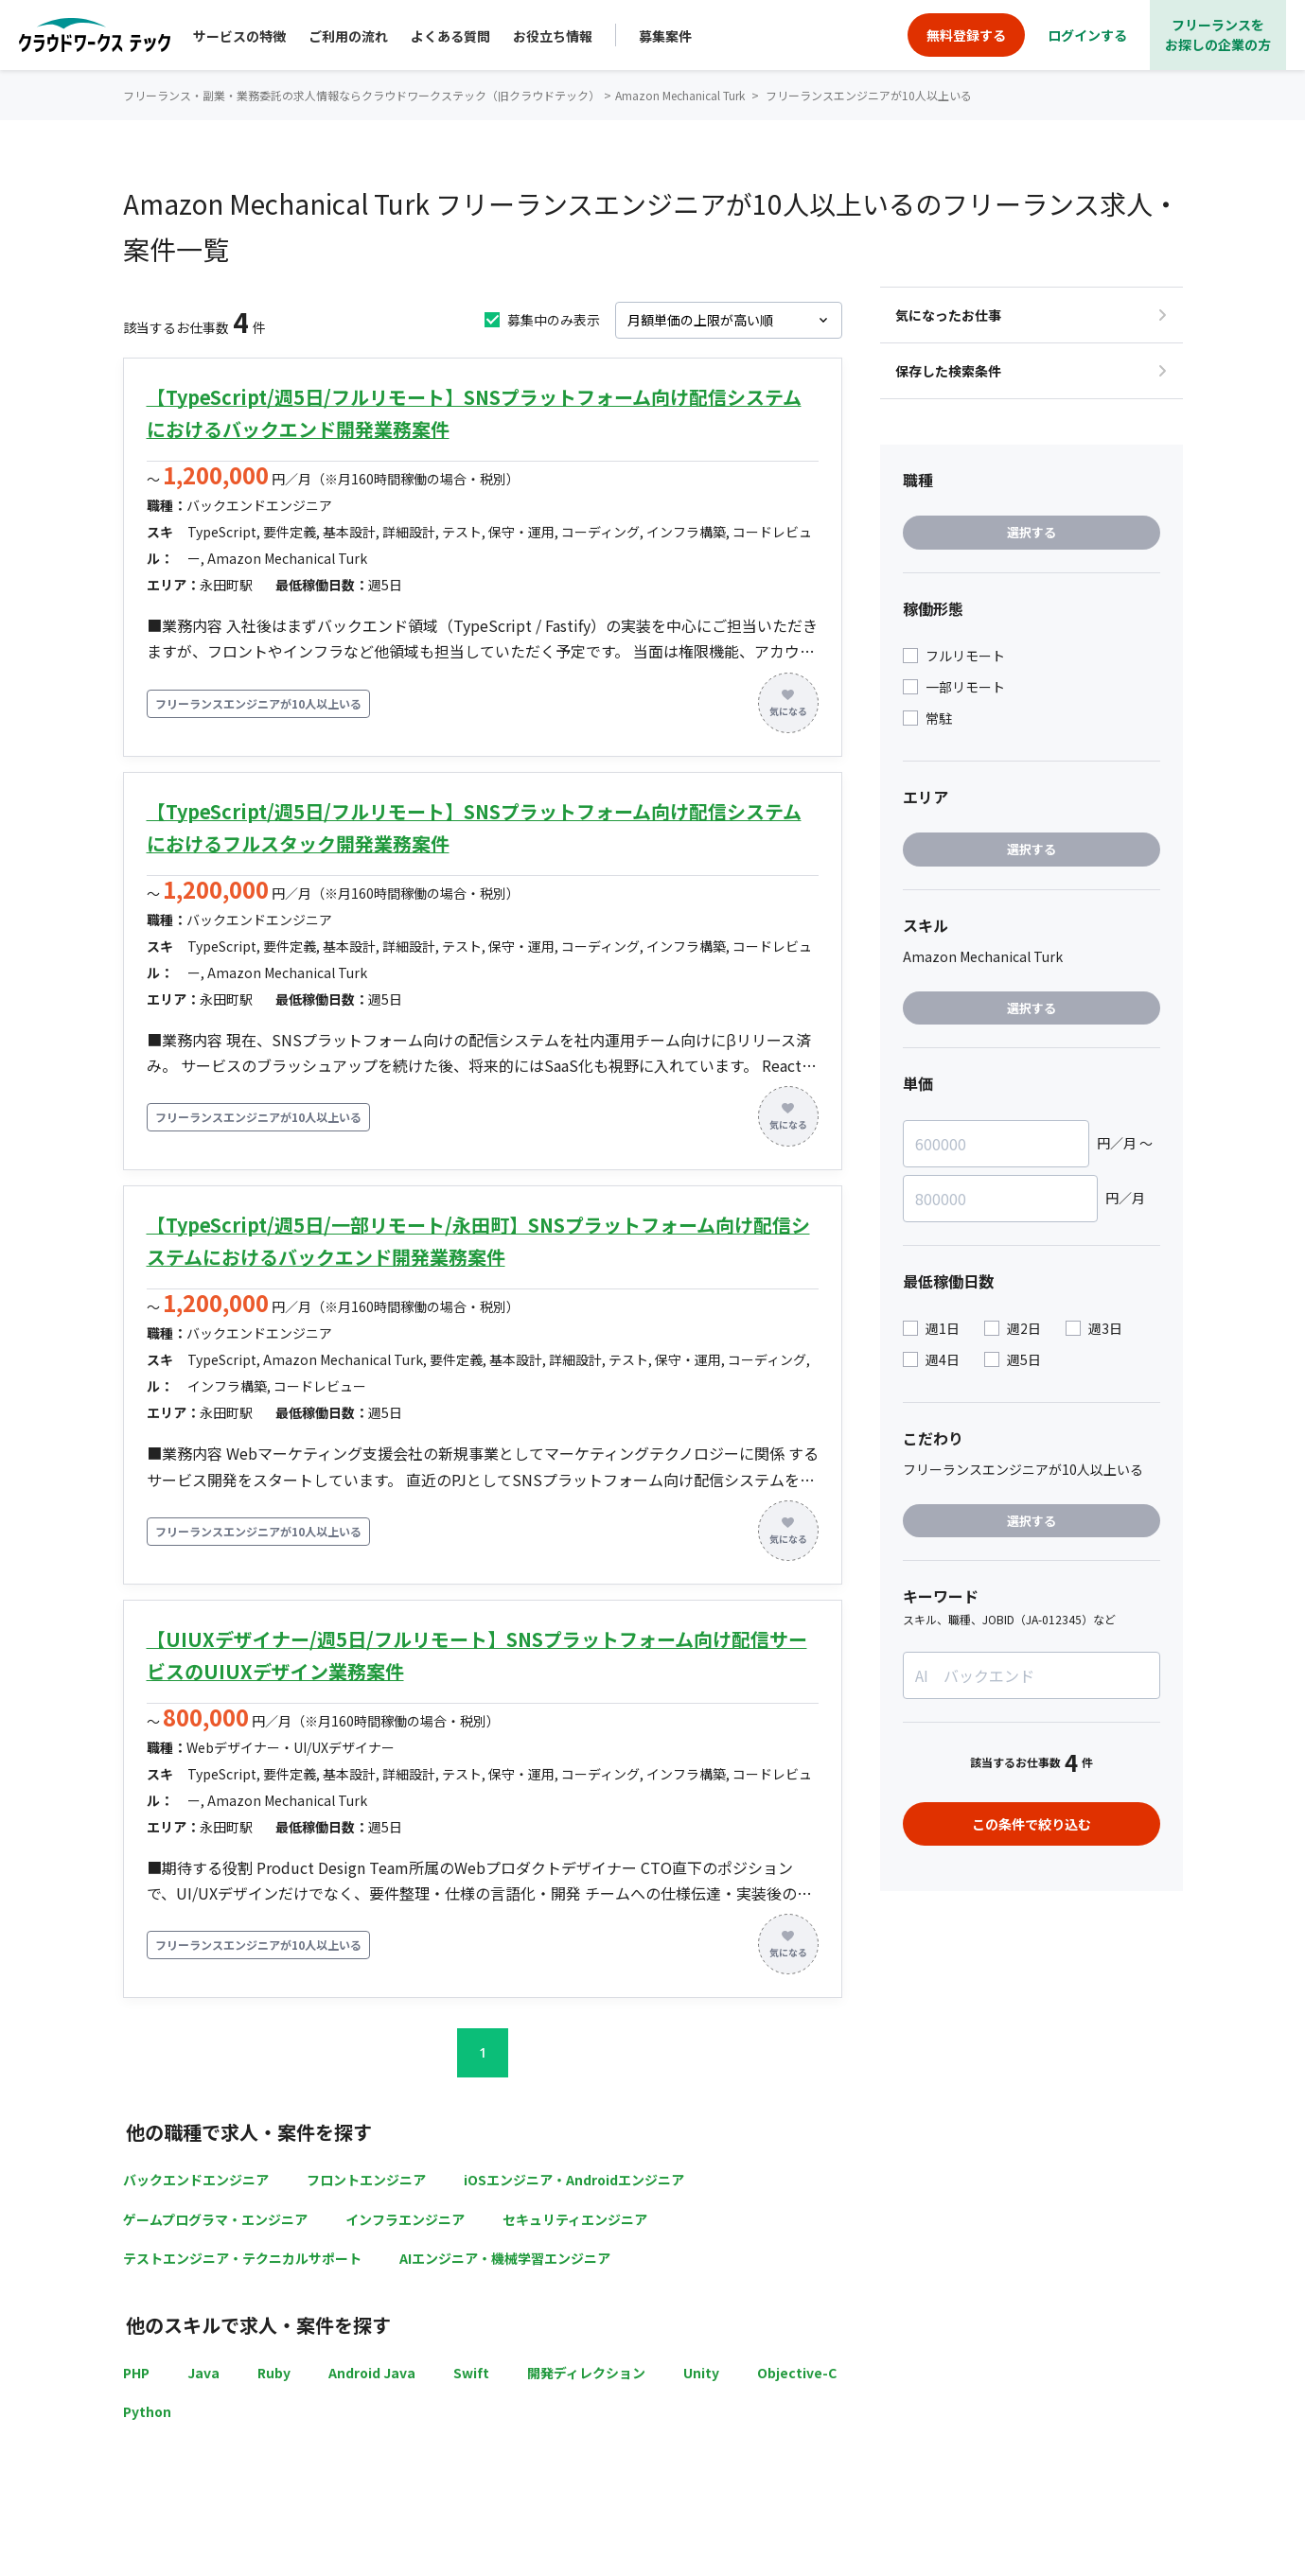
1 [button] (482, 2052)
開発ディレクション (586, 2372)
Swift (471, 2372)
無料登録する (966, 35)
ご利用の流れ (348, 35)
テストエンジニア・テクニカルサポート (242, 2258)
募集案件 (665, 35)
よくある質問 (450, 35)
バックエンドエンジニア (196, 2179)
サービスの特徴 (239, 35)
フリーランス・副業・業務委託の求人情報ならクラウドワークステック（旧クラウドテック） (361, 95)
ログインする (1087, 35)
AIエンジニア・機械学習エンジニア (504, 2258)
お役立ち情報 (552, 35)
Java (203, 2372)
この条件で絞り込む (1031, 1823)
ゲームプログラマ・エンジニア (215, 2219)
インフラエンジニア (405, 2219)
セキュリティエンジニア (575, 2219)
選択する (1031, 532)
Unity (701, 2372)
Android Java (371, 2372)
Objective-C (797, 2372)
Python (147, 2411)
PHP (136, 2372)
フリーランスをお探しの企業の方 (1218, 34)
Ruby (274, 2372)
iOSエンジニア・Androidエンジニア (574, 2179)
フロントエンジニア (366, 2179)
